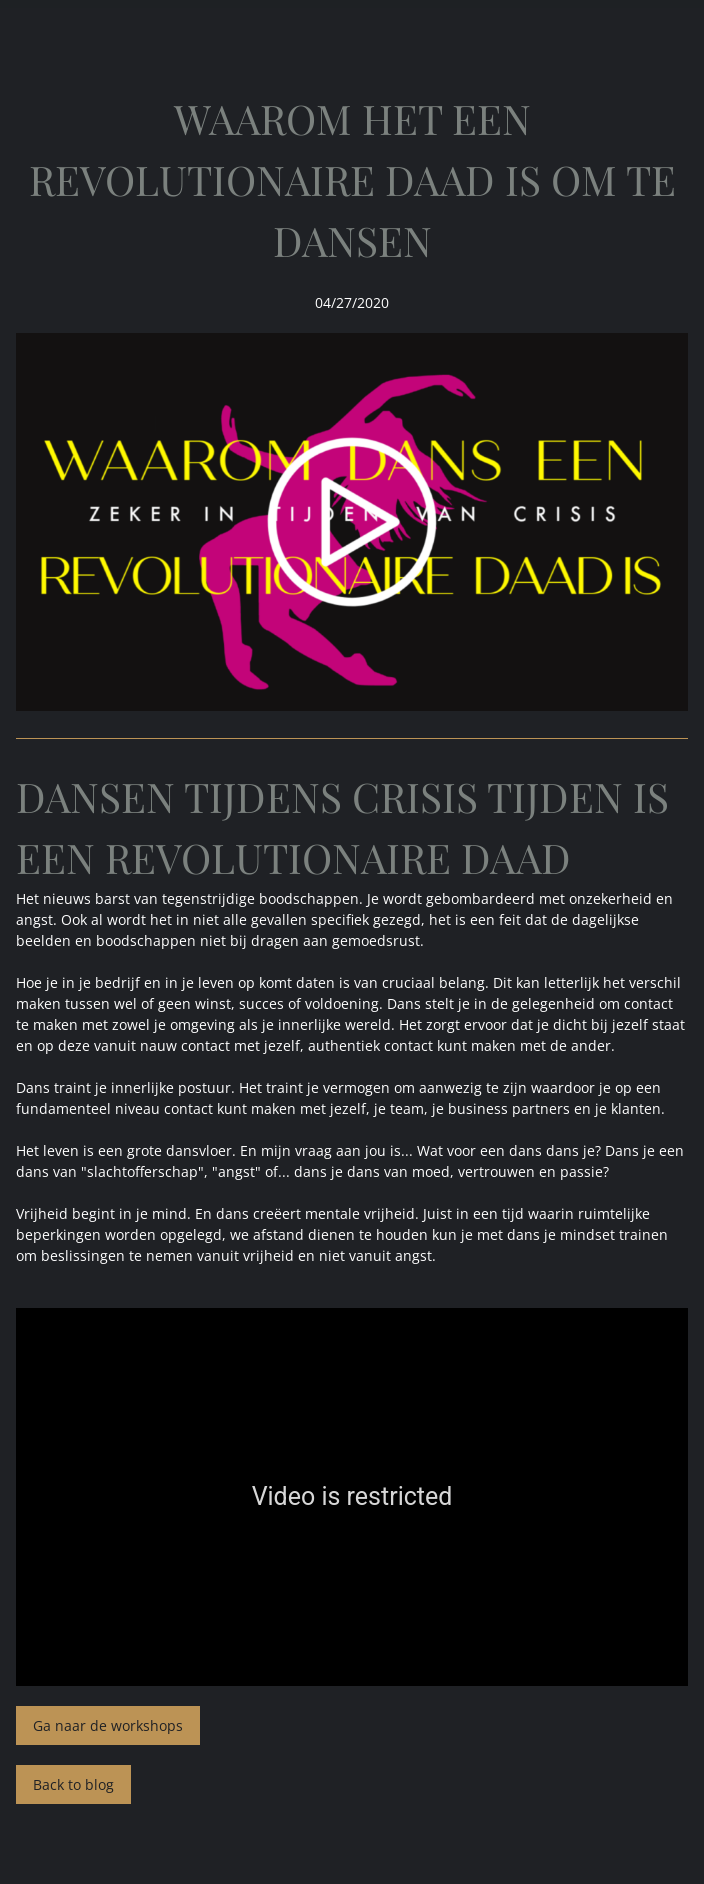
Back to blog (73, 1784)
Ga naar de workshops (108, 1725)
